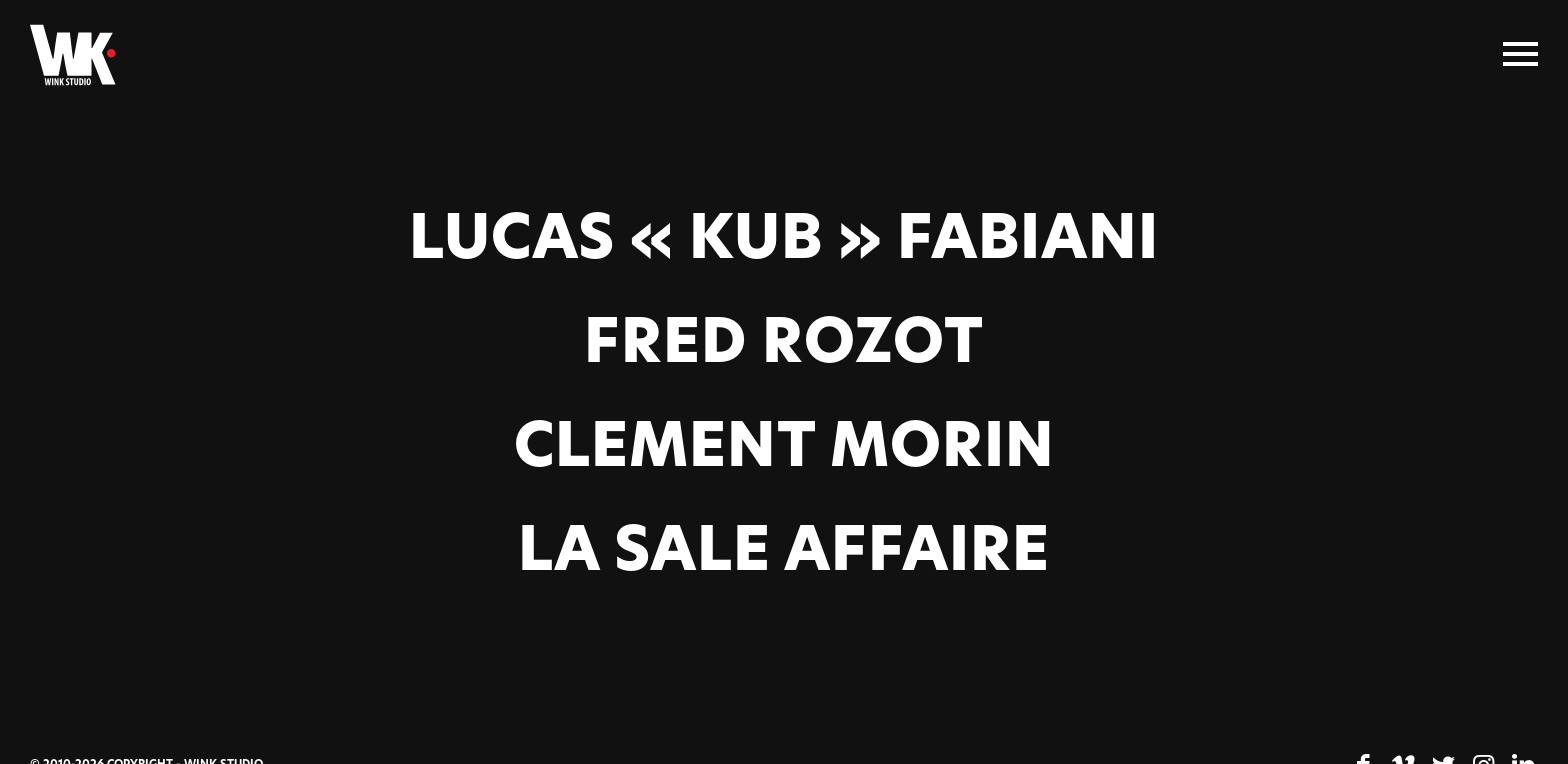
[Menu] (1520, 55)
